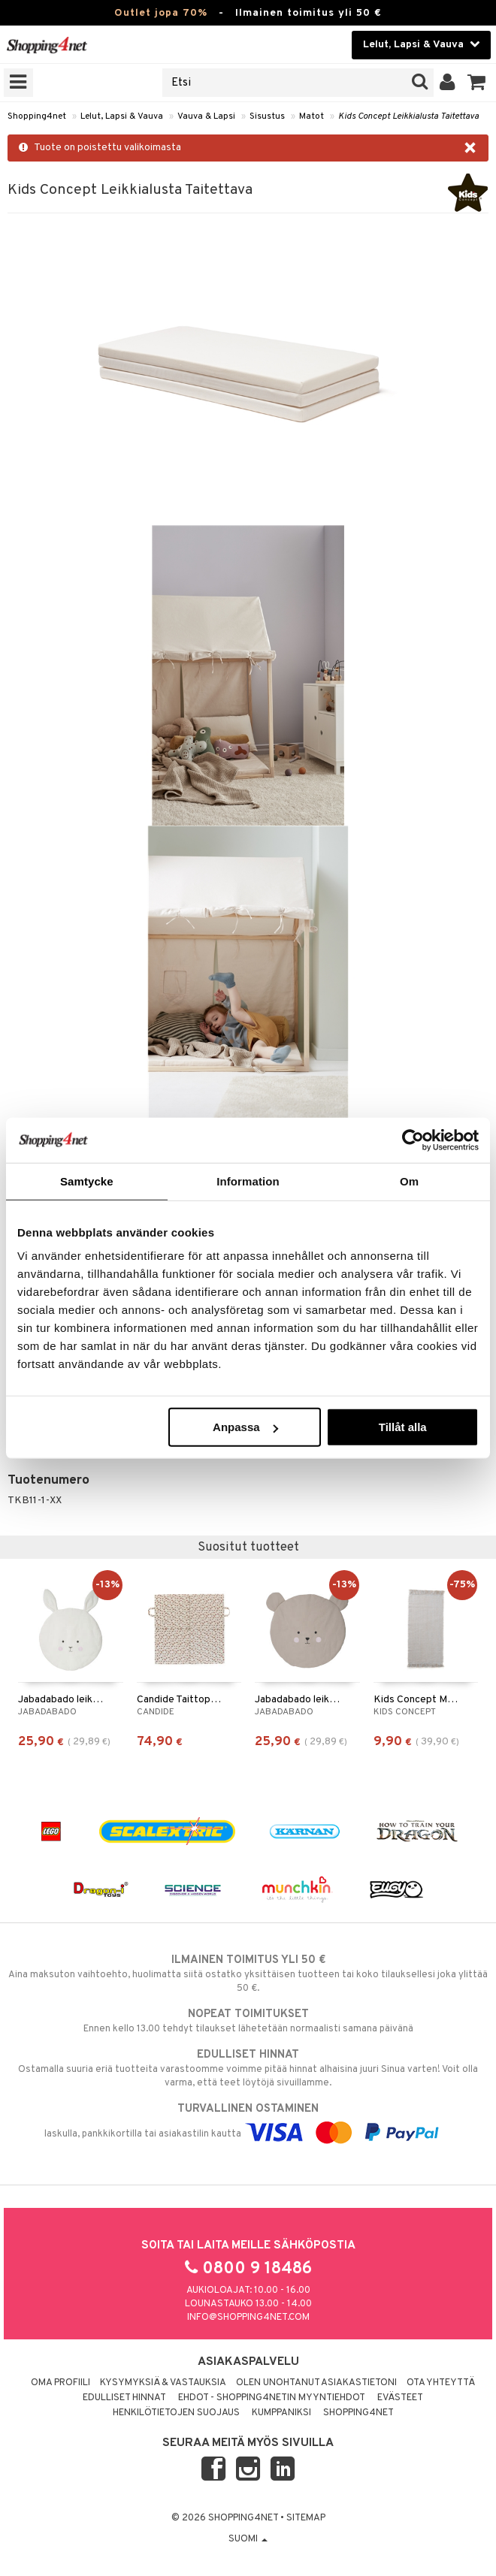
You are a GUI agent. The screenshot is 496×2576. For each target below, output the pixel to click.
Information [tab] (248, 1180)
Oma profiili (60, 2383)
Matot (311, 116)
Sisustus (267, 116)
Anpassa (245, 1427)
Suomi (248, 2539)
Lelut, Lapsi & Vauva (121, 116)
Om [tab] (409, 1180)
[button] (476, 82)
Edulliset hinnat (124, 2398)
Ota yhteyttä (441, 2383)
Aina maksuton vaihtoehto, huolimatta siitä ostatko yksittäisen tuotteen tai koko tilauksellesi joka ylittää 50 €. (248, 1973)
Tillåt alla (403, 1427)
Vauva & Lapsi (206, 116)
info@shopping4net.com (248, 2318)
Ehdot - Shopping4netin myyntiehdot (271, 2398)
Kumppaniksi (281, 2413)
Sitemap (305, 2518)
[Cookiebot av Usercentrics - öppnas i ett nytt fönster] (413, 1139)
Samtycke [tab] (86, 1180)
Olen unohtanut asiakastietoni (316, 2383)
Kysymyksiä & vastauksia (163, 2383)
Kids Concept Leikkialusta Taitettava (408, 116)
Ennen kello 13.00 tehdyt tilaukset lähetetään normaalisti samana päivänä (248, 2021)
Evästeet (400, 2398)
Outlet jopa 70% (160, 13)
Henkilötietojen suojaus (176, 2413)
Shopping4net (37, 116)
